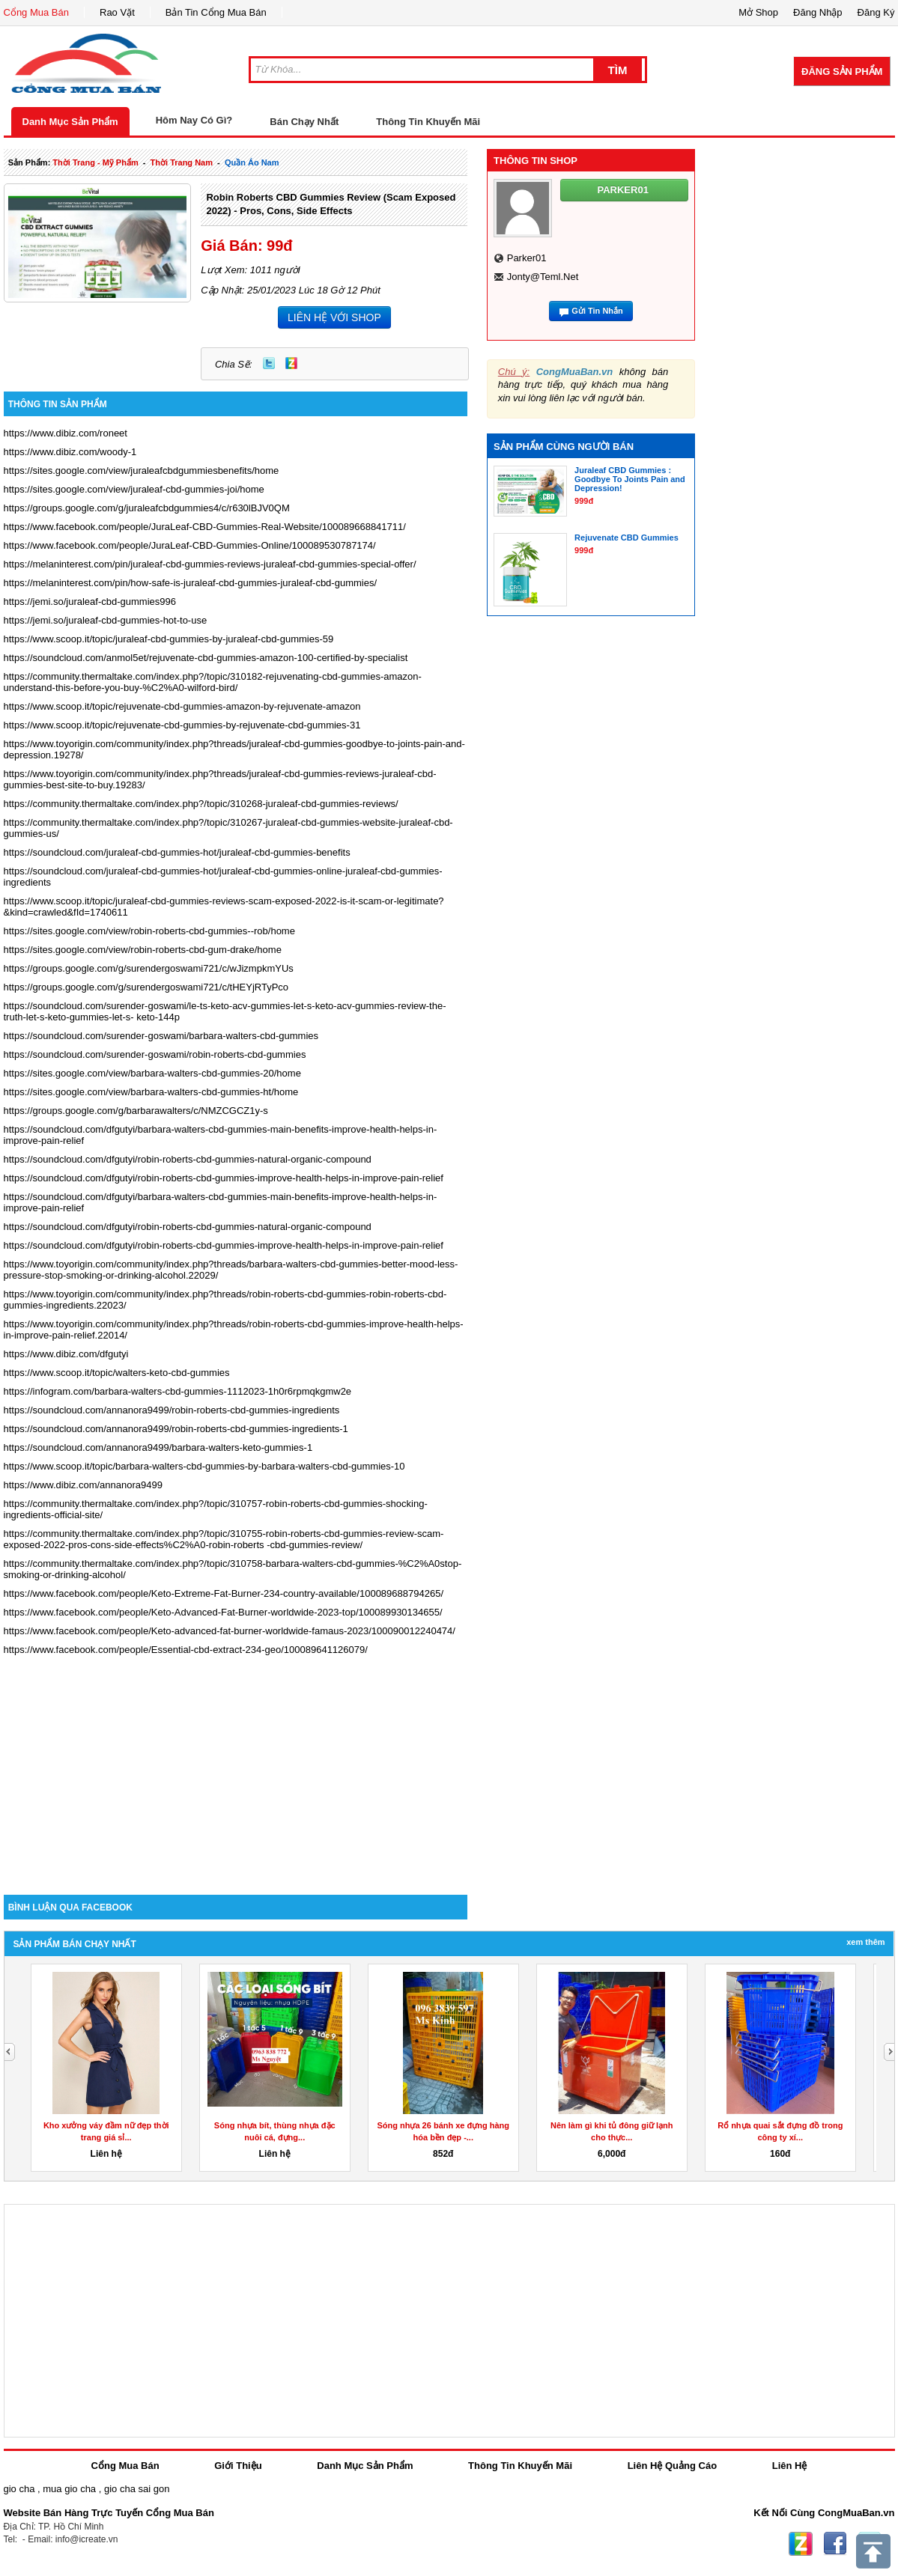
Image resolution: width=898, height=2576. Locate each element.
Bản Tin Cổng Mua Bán (216, 12)
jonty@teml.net (543, 276)
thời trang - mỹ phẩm (95, 162)
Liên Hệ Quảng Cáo (672, 2465)
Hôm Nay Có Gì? (194, 120)
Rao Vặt (117, 12)
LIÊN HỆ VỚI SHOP (334, 317)
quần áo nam (252, 162)
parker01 (527, 258)
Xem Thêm (865, 1941)
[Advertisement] (236, 1767)
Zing (291, 363)
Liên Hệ (789, 2465)
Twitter (269, 363)
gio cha (19, 2488)
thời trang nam (182, 162)
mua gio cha (69, 2488)
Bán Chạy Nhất (304, 121)
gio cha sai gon (136, 2488)
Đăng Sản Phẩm (841, 71)
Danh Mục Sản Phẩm (70, 121)
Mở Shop (758, 12)
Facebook (835, 2544)
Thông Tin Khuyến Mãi (428, 121)
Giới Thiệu (237, 2465)
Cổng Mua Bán (37, 12)
